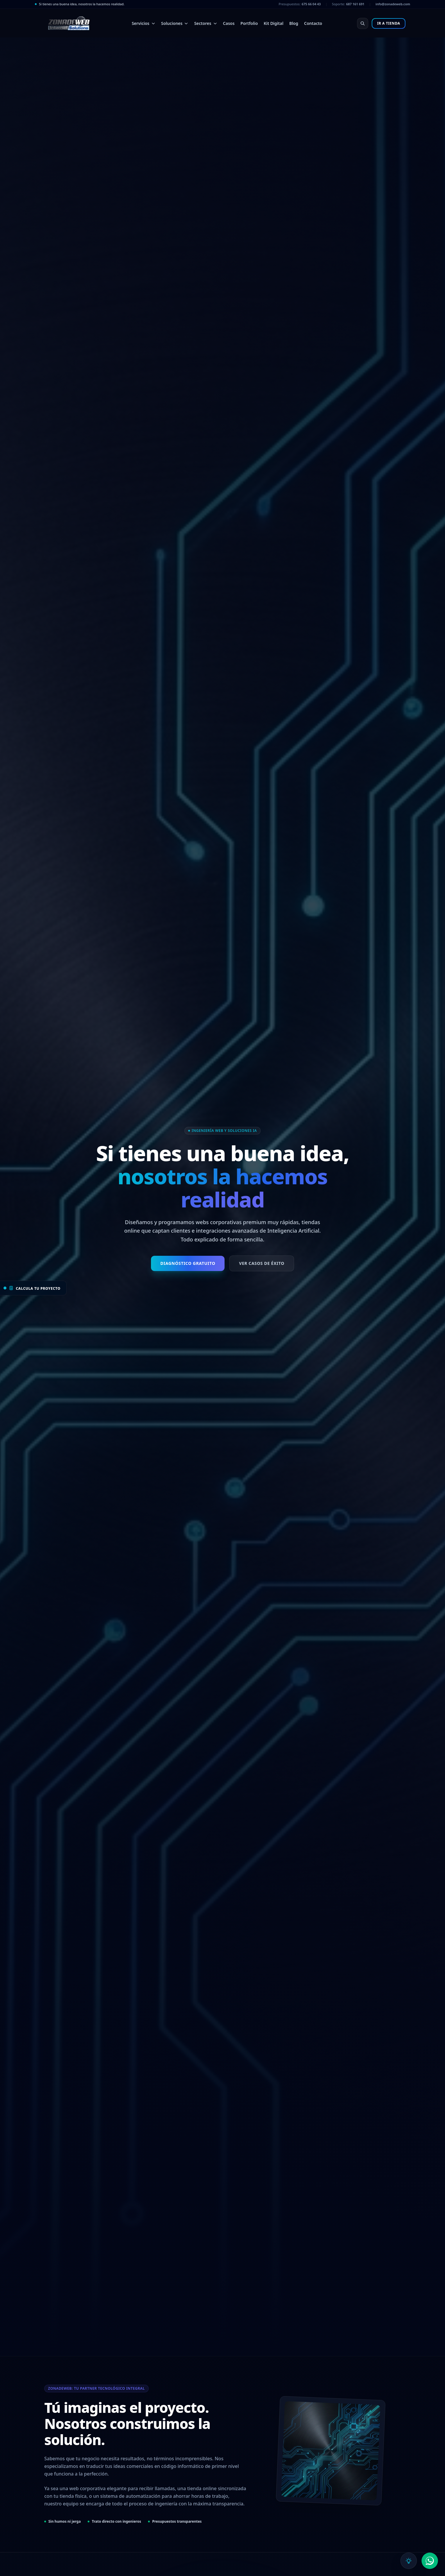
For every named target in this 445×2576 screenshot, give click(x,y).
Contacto (313, 23)
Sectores (205, 23)
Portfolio (249, 23)
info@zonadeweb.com (393, 4)
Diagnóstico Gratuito (187, 1263)
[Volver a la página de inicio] (68, 23)
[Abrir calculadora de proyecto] (33, 1288)
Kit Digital (273, 23)
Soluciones (174, 23)
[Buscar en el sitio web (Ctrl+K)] (362, 23)
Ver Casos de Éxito (261, 1263)
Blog (293, 23)
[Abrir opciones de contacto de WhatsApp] (430, 2561)
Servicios (143, 23)
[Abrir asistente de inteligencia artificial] (408, 2561)
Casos (229, 23)
